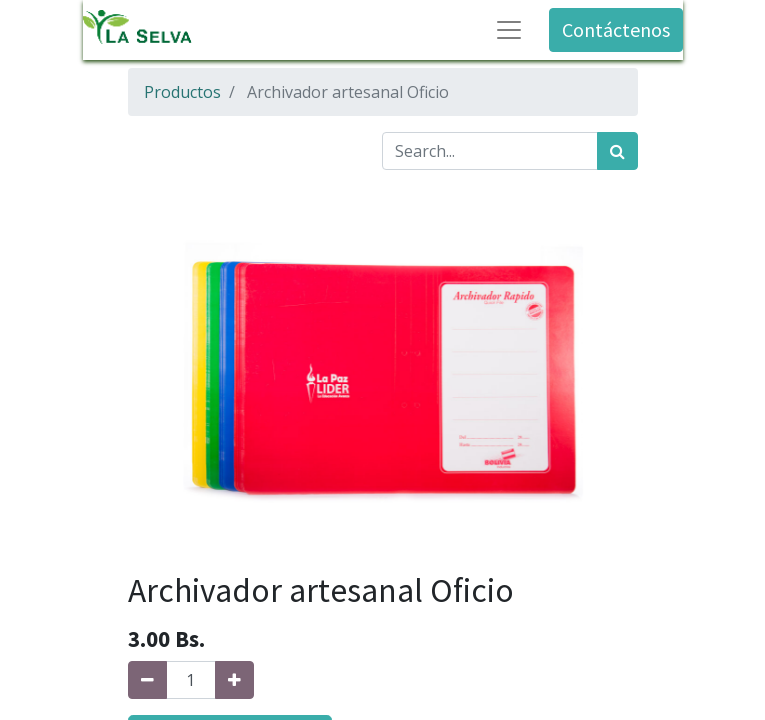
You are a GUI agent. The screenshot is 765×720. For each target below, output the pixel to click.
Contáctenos (616, 29)
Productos (182, 92)
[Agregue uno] (234, 680)
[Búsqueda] (617, 151)
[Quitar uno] (147, 680)
